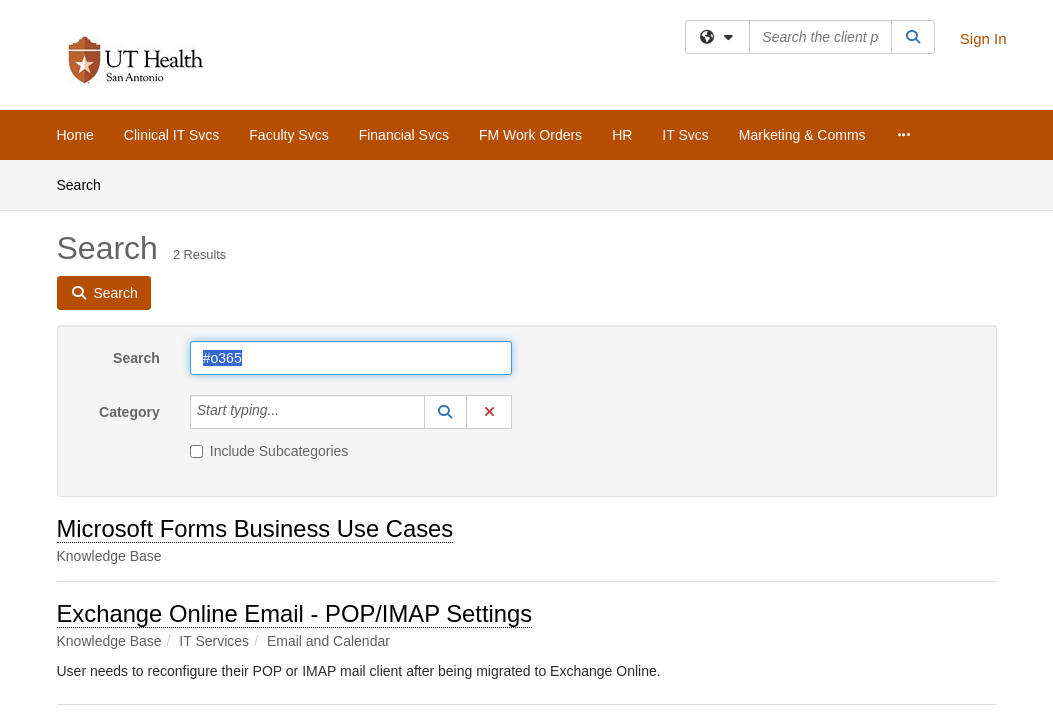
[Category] (290, 412)
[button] (446, 412)
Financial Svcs (404, 135)
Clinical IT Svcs (171, 135)
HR (622, 135)
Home (75, 135)
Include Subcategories (269, 451)
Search (86, 183)
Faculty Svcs (288, 135)
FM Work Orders (530, 135)
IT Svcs (685, 135)
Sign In (983, 38)
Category (129, 412)
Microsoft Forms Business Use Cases (255, 528)
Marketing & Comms (802, 135)
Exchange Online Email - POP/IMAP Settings (295, 613)
